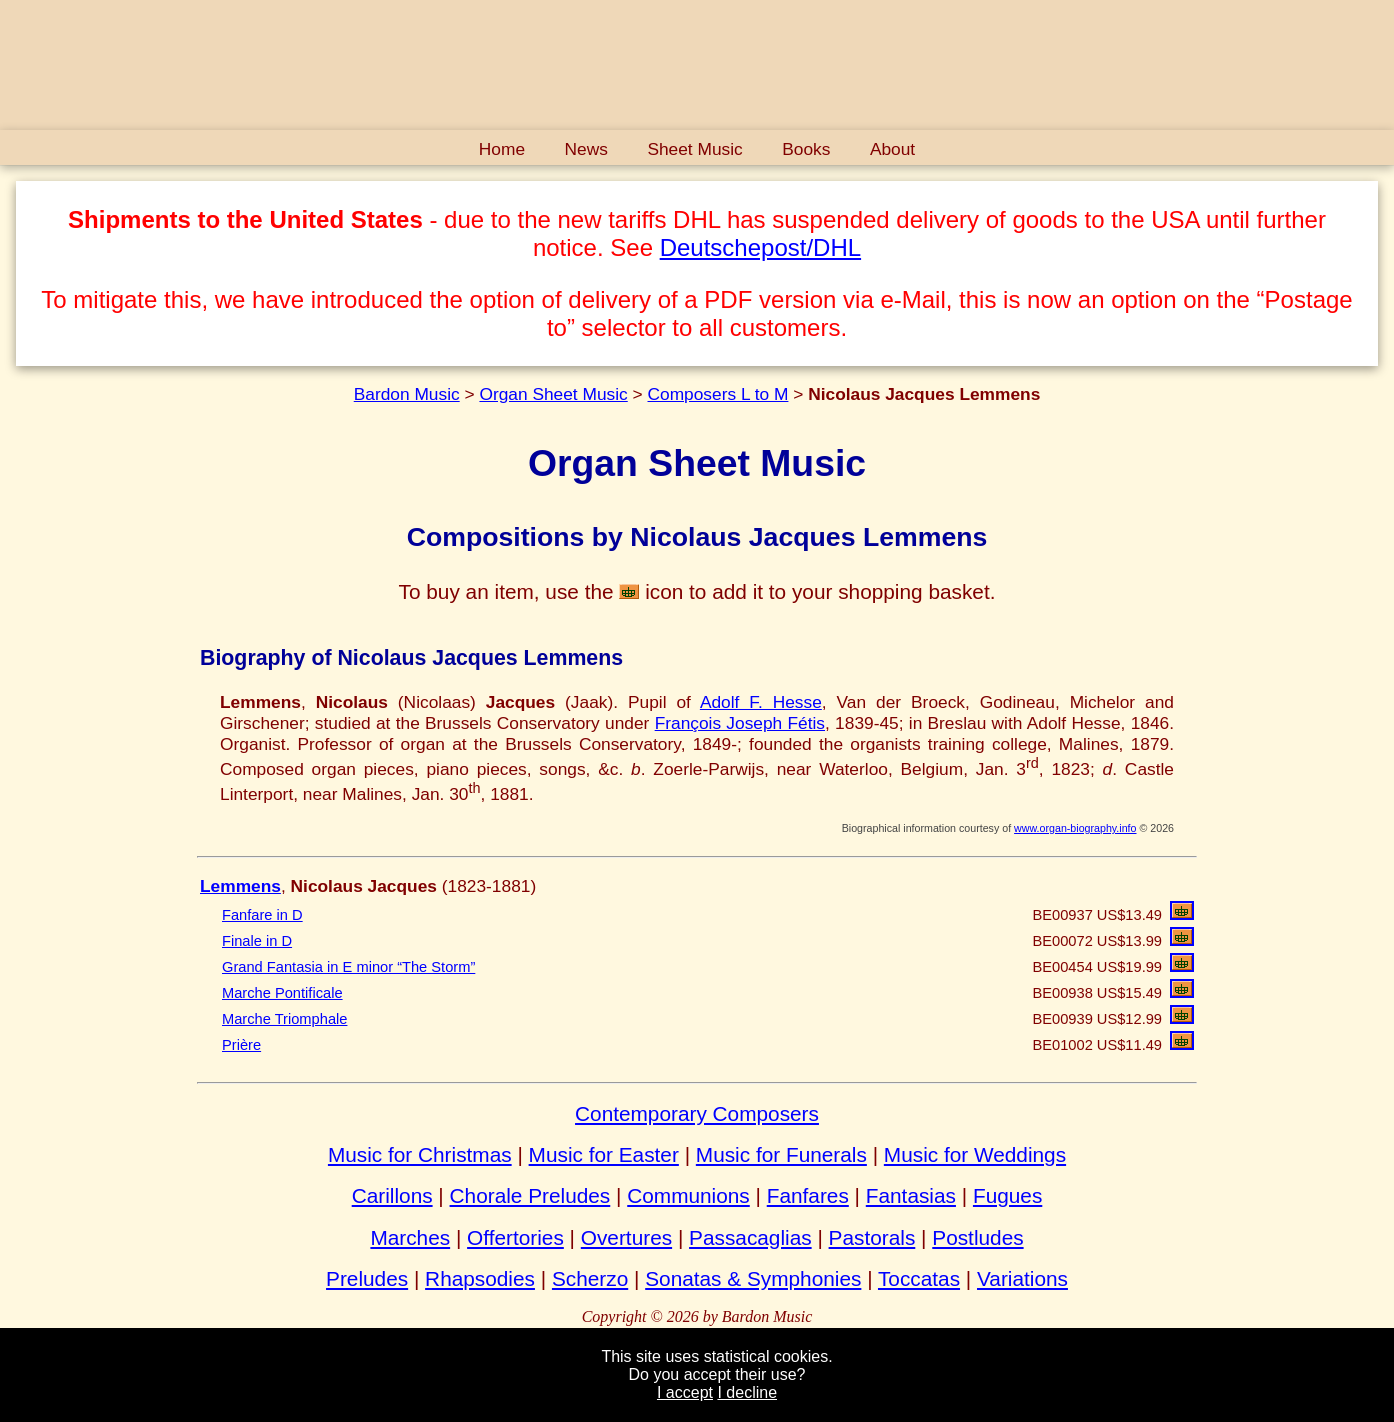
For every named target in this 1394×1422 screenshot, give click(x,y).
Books (806, 149)
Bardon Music (407, 394)
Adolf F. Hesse (761, 702)
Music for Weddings (975, 1154)
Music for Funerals (781, 1154)
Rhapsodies (480, 1278)
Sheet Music (694, 149)
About (892, 149)
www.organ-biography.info (1075, 828)
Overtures (626, 1237)
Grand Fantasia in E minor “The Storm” (348, 967)
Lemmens (240, 886)
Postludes (977, 1237)
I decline (747, 1392)
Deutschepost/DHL (760, 247)
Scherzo (590, 1278)
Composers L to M (718, 394)
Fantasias (911, 1195)
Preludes (367, 1278)
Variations (1022, 1278)
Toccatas (919, 1278)
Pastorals (872, 1237)
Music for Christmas (420, 1154)
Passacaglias (750, 1237)
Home (502, 149)
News (586, 149)
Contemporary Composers (697, 1113)
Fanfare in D (262, 915)
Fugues (1007, 1195)
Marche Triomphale (284, 1019)
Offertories (515, 1237)
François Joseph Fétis (740, 723)
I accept (685, 1392)
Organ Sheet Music (553, 394)
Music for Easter (604, 1154)
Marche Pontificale (282, 993)
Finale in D (257, 941)
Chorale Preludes (530, 1195)
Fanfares (808, 1195)
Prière (241, 1045)
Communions (688, 1195)
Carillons (392, 1195)
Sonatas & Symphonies (753, 1278)
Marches (410, 1237)
